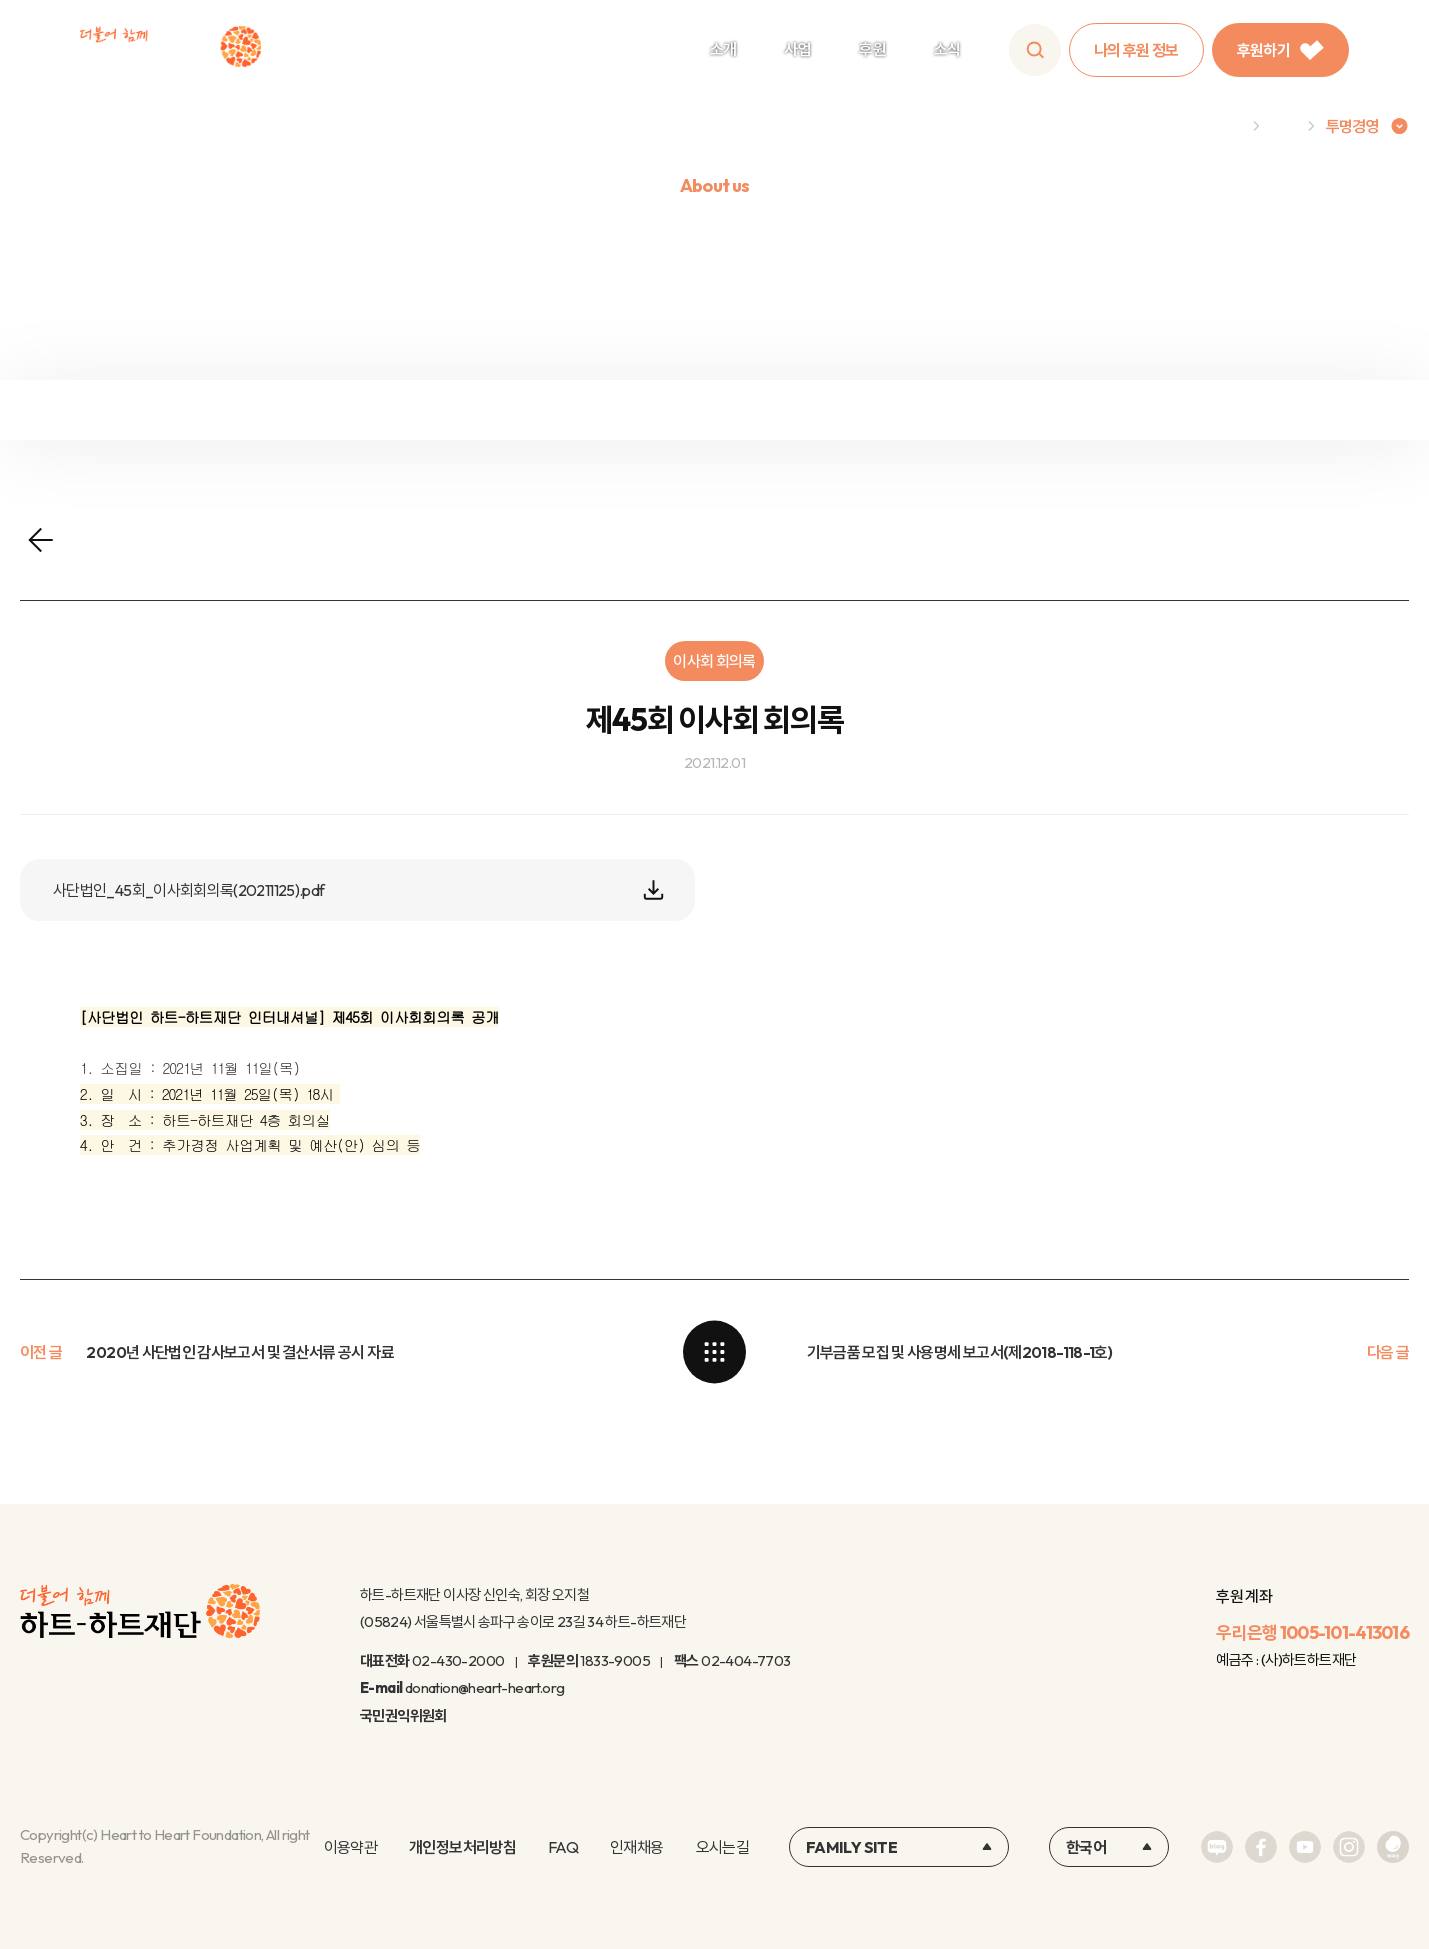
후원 (872, 49)
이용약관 (350, 1847)
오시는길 (722, 1847)
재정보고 (178, 408)
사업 (797, 49)
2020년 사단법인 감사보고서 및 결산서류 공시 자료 (239, 1352)
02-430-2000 (458, 1660)
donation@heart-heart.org (485, 1687)
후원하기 (1280, 50)
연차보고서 (1250, 408)
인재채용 (636, 1847)
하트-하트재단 (170, 50)
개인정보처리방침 (462, 1847)
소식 (947, 49)
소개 (723, 49)
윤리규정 (892, 408)
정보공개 (535, 408)
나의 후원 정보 (1136, 50)
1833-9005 (615, 1660)
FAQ (563, 1847)
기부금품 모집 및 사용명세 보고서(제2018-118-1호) (960, 1352)
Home (1221, 126)
